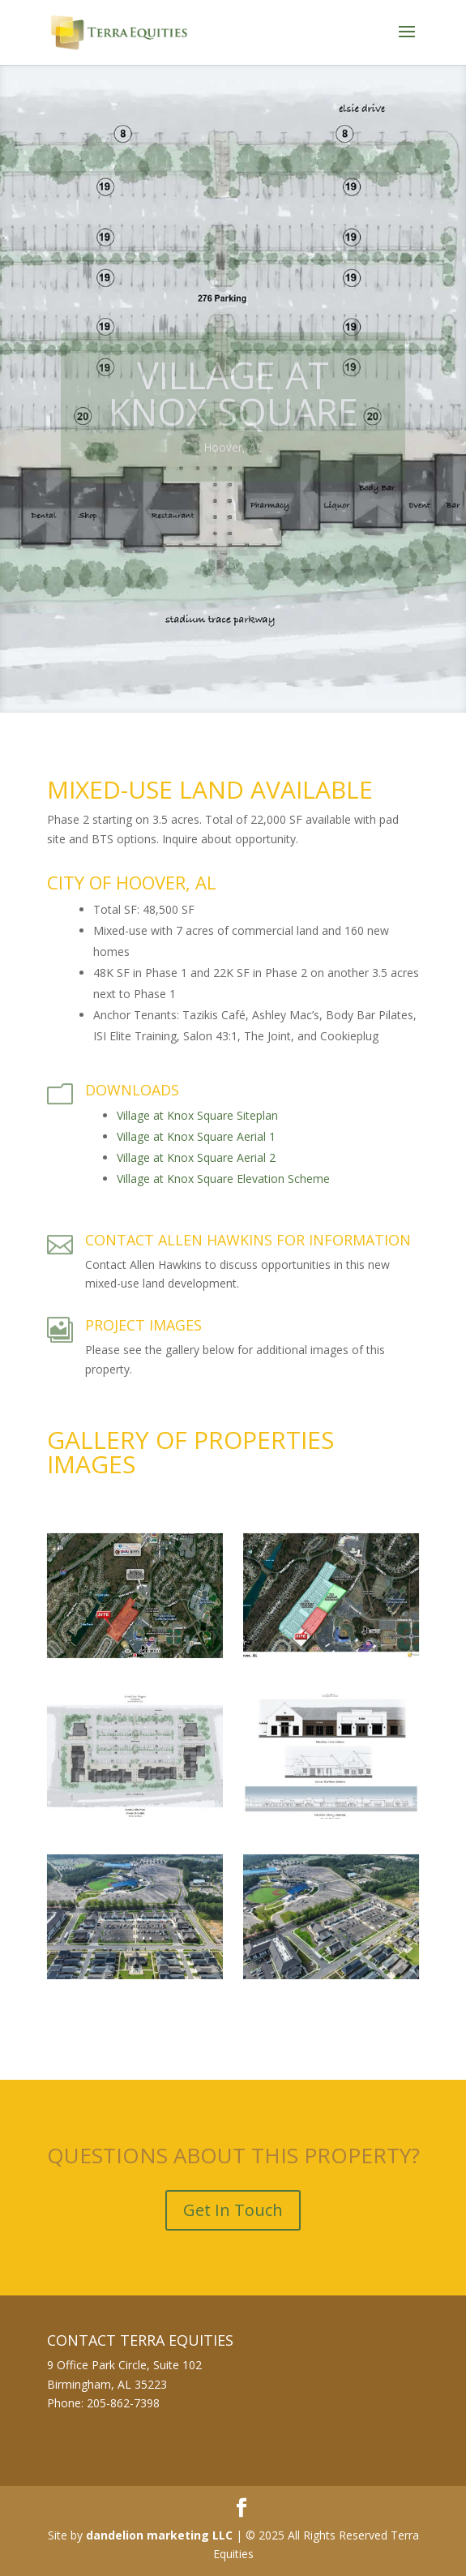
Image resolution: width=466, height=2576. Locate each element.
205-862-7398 (123, 2403)
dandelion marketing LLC (159, 2535)
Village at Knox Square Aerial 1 (196, 1136)
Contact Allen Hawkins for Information (248, 1239)
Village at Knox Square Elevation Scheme (223, 1178)
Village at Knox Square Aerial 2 (196, 1157)
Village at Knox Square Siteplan (197, 1115)
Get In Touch (233, 2210)
